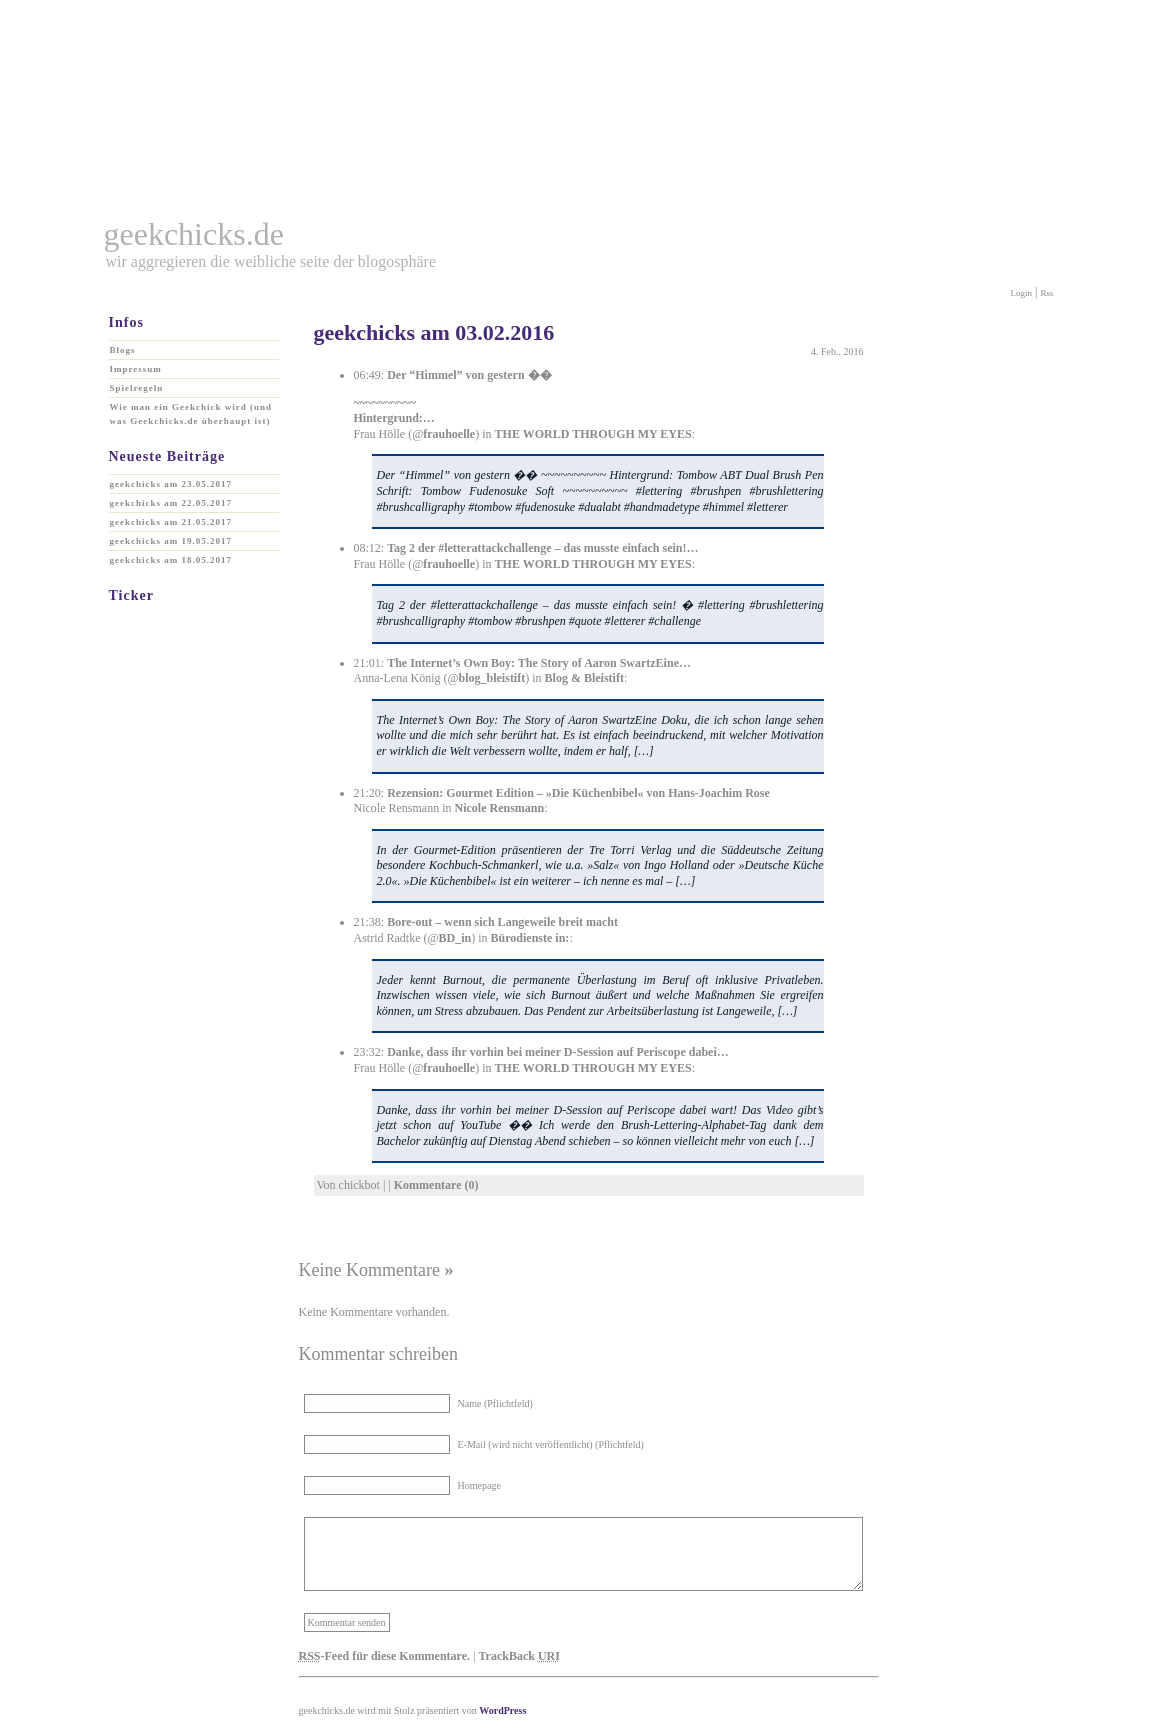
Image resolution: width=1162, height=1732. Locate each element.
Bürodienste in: (530, 938)
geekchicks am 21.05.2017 (171, 522)
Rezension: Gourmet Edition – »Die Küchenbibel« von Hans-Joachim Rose (578, 793)
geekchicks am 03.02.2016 (434, 332)
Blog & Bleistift (584, 678)
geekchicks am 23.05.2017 (171, 484)
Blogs (123, 350)
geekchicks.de (194, 234)
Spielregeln (137, 388)
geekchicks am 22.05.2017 (171, 503)
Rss (1046, 293)
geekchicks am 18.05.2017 (171, 560)
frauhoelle (449, 434)
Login (1022, 293)
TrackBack (518, 1656)
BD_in (455, 938)
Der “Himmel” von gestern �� (469, 375)
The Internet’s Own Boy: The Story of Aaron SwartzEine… (539, 663)
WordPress (502, 1710)
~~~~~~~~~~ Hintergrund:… (394, 411)
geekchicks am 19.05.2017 (171, 541)
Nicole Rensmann (499, 808)
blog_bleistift (492, 678)
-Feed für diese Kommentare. (385, 1656)
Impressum (136, 369)
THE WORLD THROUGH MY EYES (593, 434)
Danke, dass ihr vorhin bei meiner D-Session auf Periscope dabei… (558, 1052)
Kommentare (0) (436, 1185)
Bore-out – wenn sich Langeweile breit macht (502, 922)
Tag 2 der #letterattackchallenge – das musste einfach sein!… (542, 548)
